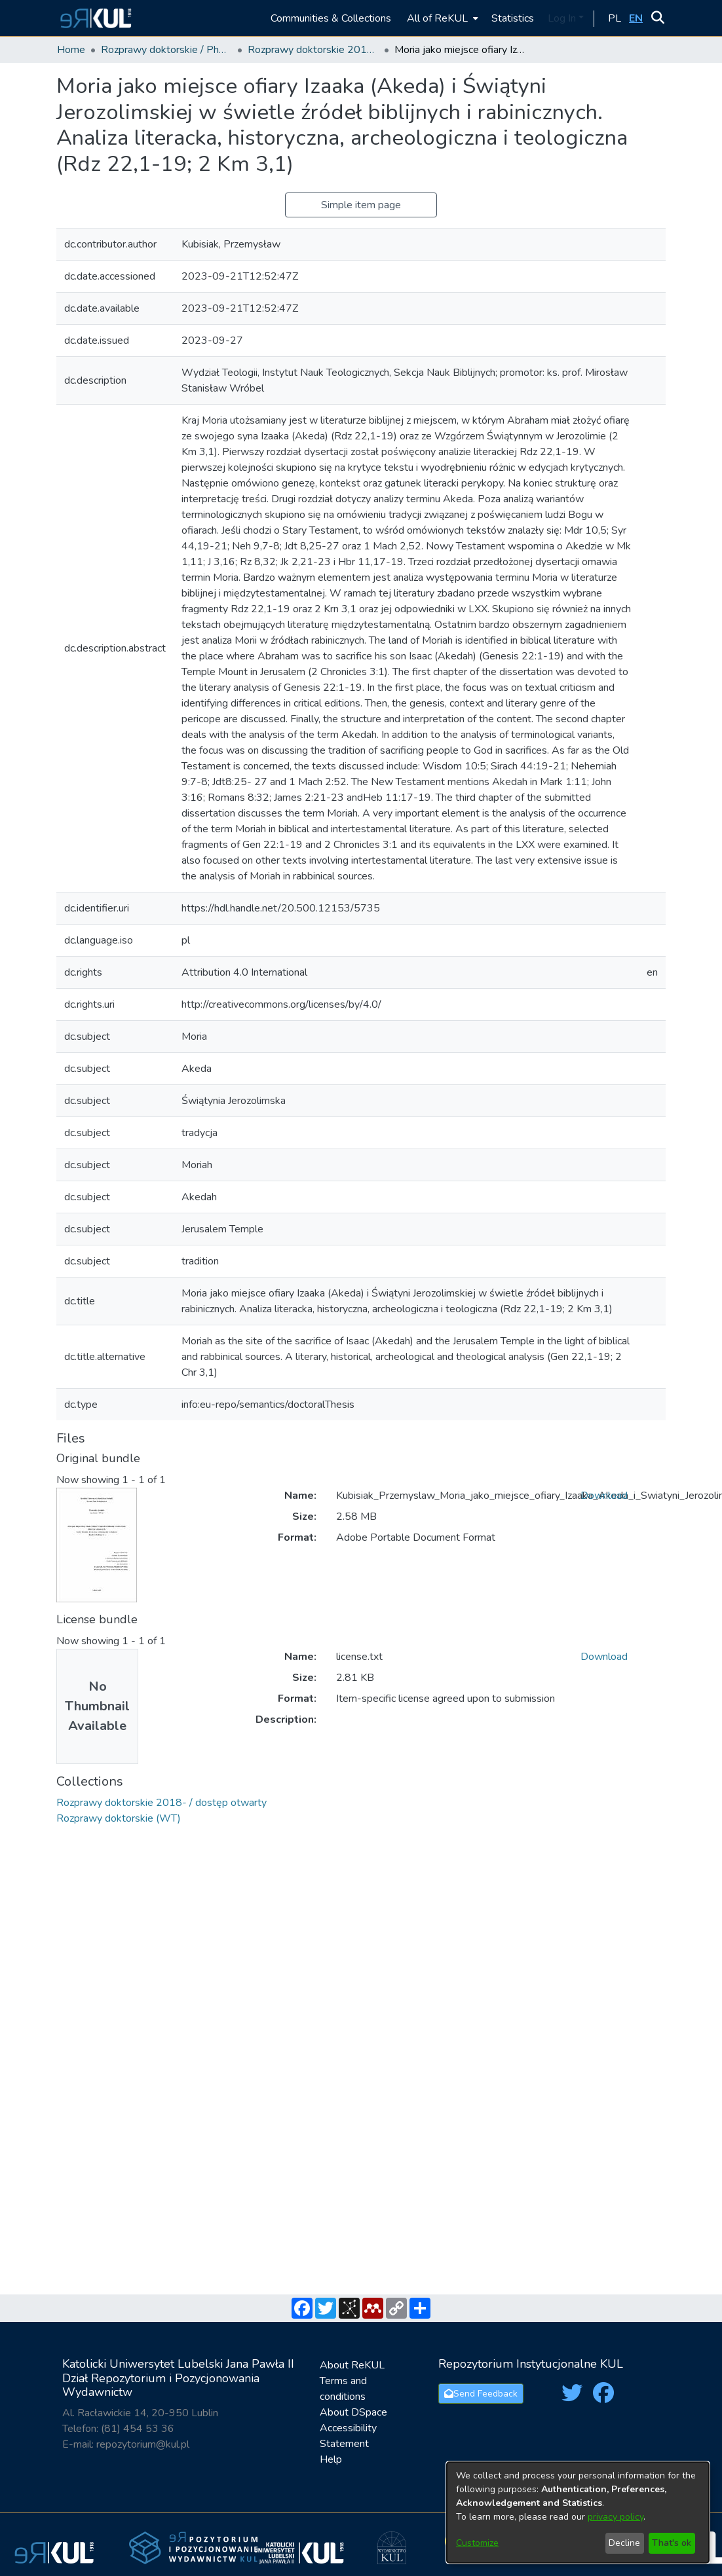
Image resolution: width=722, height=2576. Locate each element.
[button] (94, 18)
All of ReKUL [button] (437, 18)
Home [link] (71, 50)
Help (331, 2459)
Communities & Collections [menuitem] (331, 18)
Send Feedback (481, 2393)
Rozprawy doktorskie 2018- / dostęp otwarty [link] (313, 50)
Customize (477, 2543)
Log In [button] (563, 18)
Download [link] (604, 1495)
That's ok (671, 2543)
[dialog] (578, 2512)
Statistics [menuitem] (512, 18)
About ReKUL (352, 2365)
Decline (624, 2543)
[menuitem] (441, 18)
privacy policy (615, 2517)
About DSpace (353, 2412)
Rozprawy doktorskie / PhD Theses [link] (166, 50)
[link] (161, 1802)
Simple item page (361, 205)
